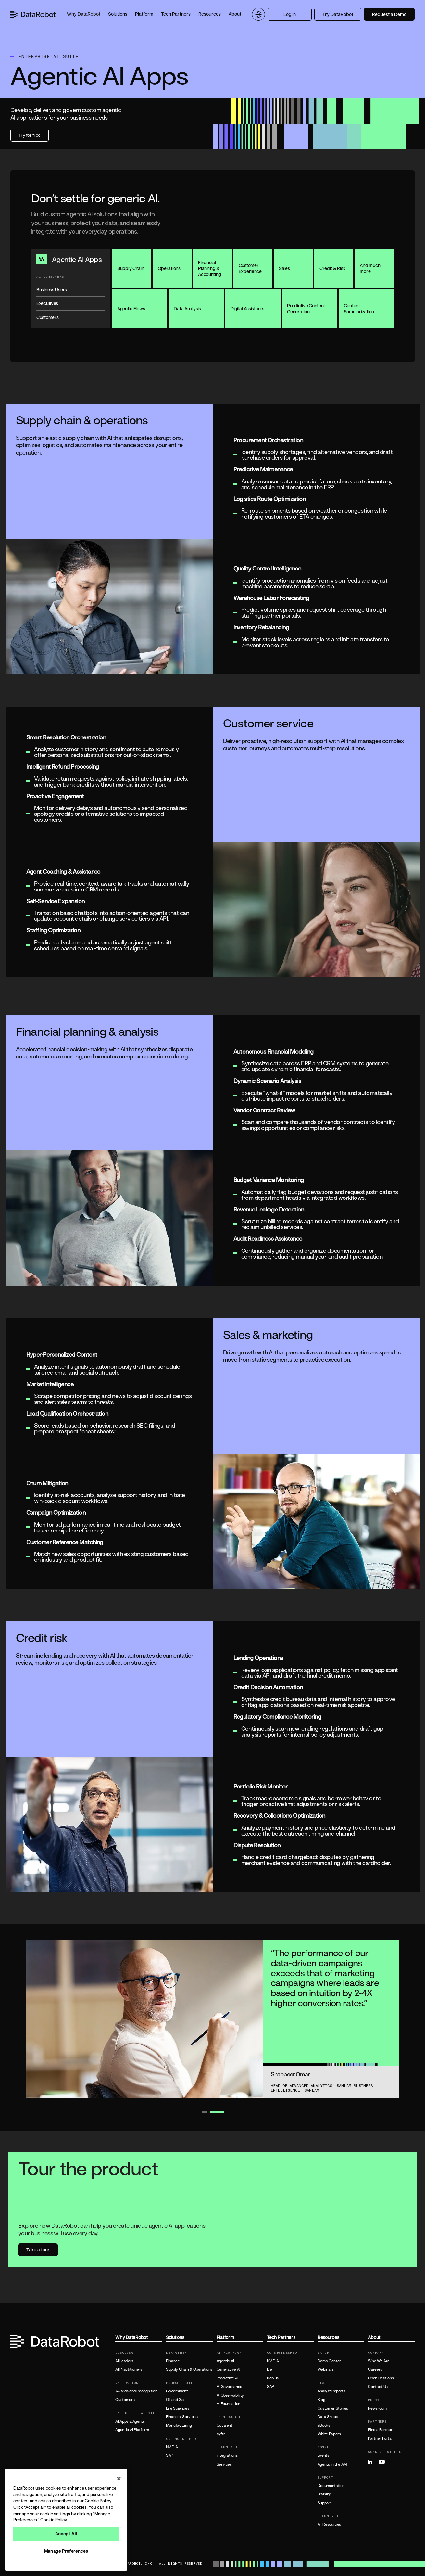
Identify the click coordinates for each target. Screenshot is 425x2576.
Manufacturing (179, 2425)
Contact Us (377, 2386)
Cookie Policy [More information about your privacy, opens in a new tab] (53, 2519)
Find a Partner (380, 2430)
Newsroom (377, 2408)
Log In (289, 14)
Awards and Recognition (136, 2391)
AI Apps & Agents (129, 2421)
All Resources (329, 2524)
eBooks (324, 2425)
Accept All (66, 2533)
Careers (375, 2369)
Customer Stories (333, 2408)
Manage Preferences (66, 2551)
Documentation (331, 2485)
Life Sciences (177, 2408)
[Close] (119, 2478)
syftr (221, 2434)
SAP (169, 2455)
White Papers (329, 2434)
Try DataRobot (337, 14)
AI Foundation (228, 2404)
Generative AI (228, 2369)
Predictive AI (227, 2378)
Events (323, 2455)
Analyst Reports (331, 2391)
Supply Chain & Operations (189, 2369)
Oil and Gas (175, 2399)
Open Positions (381, 2378)
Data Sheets (328, 2417)
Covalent (224, 2425)
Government (177, 2391)
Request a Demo (389, 14)
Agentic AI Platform (132, 2430)
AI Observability (230, 2395)
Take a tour (38, 2249)
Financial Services (182, 2417)
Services (224, 2464)
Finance (173, 2361)
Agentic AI (225, 2361)
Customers (124, 2399)
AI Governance (229, 2386)
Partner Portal (380, 2438)
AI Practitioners (128, 2369)
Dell (270, 2369)
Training (324, 2494)
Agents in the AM (332, 2464)
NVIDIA (172, 2447)
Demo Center (329, 2361)
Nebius (273, 2378)
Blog (321, 2399)
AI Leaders (124, 2361)
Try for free (30, 135)
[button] (83, 14)
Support (324, 2503)
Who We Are (378, 2361)
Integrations (227, 2455)
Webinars (326, 2369)
